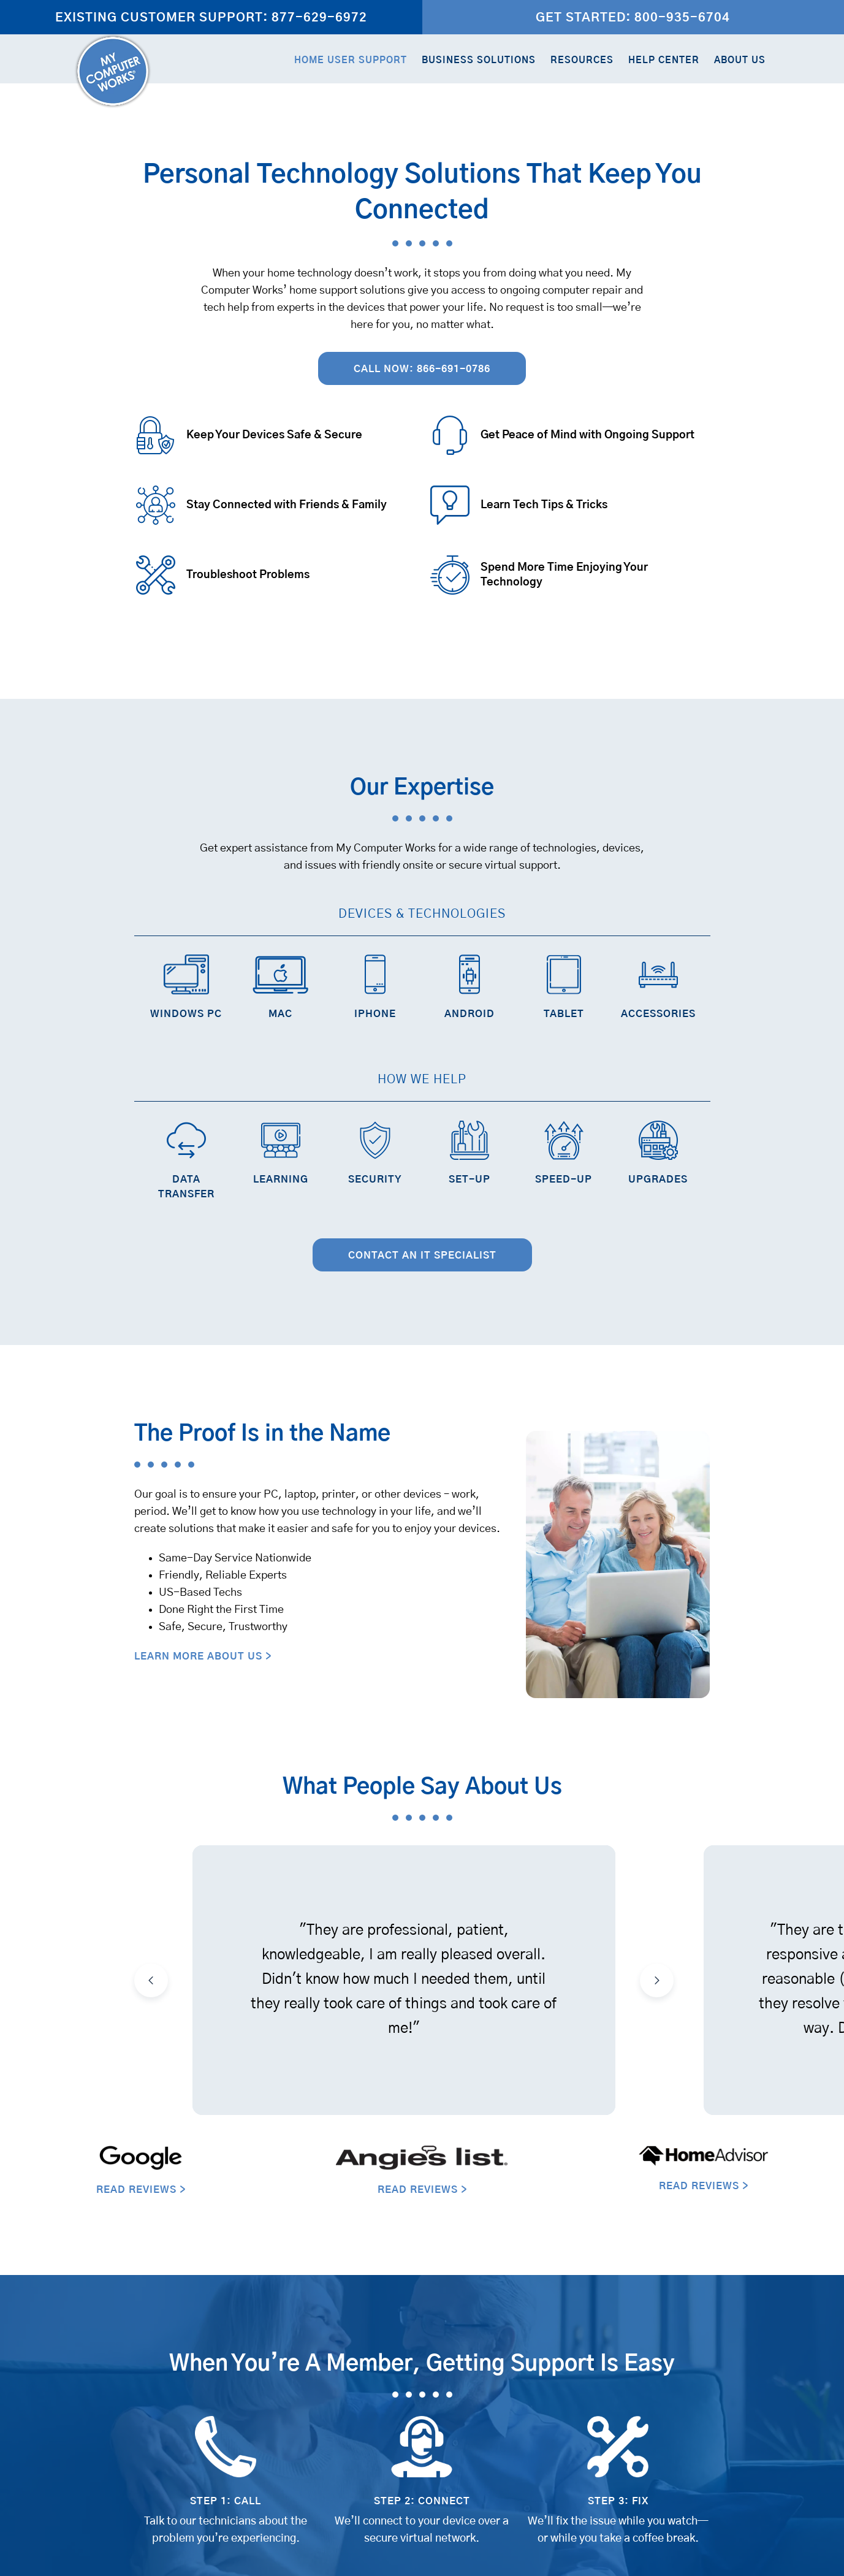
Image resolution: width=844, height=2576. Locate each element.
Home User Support (350, 60)
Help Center (663, 60)
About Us (740, 60)
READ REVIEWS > (141, 2190)
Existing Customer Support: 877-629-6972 (211, 18)
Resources (582, 60)
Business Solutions (479, 60)
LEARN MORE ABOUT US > (203, 1656)
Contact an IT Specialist (422, 1255)
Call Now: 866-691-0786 (422, 369)
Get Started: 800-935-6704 (633, 18)
